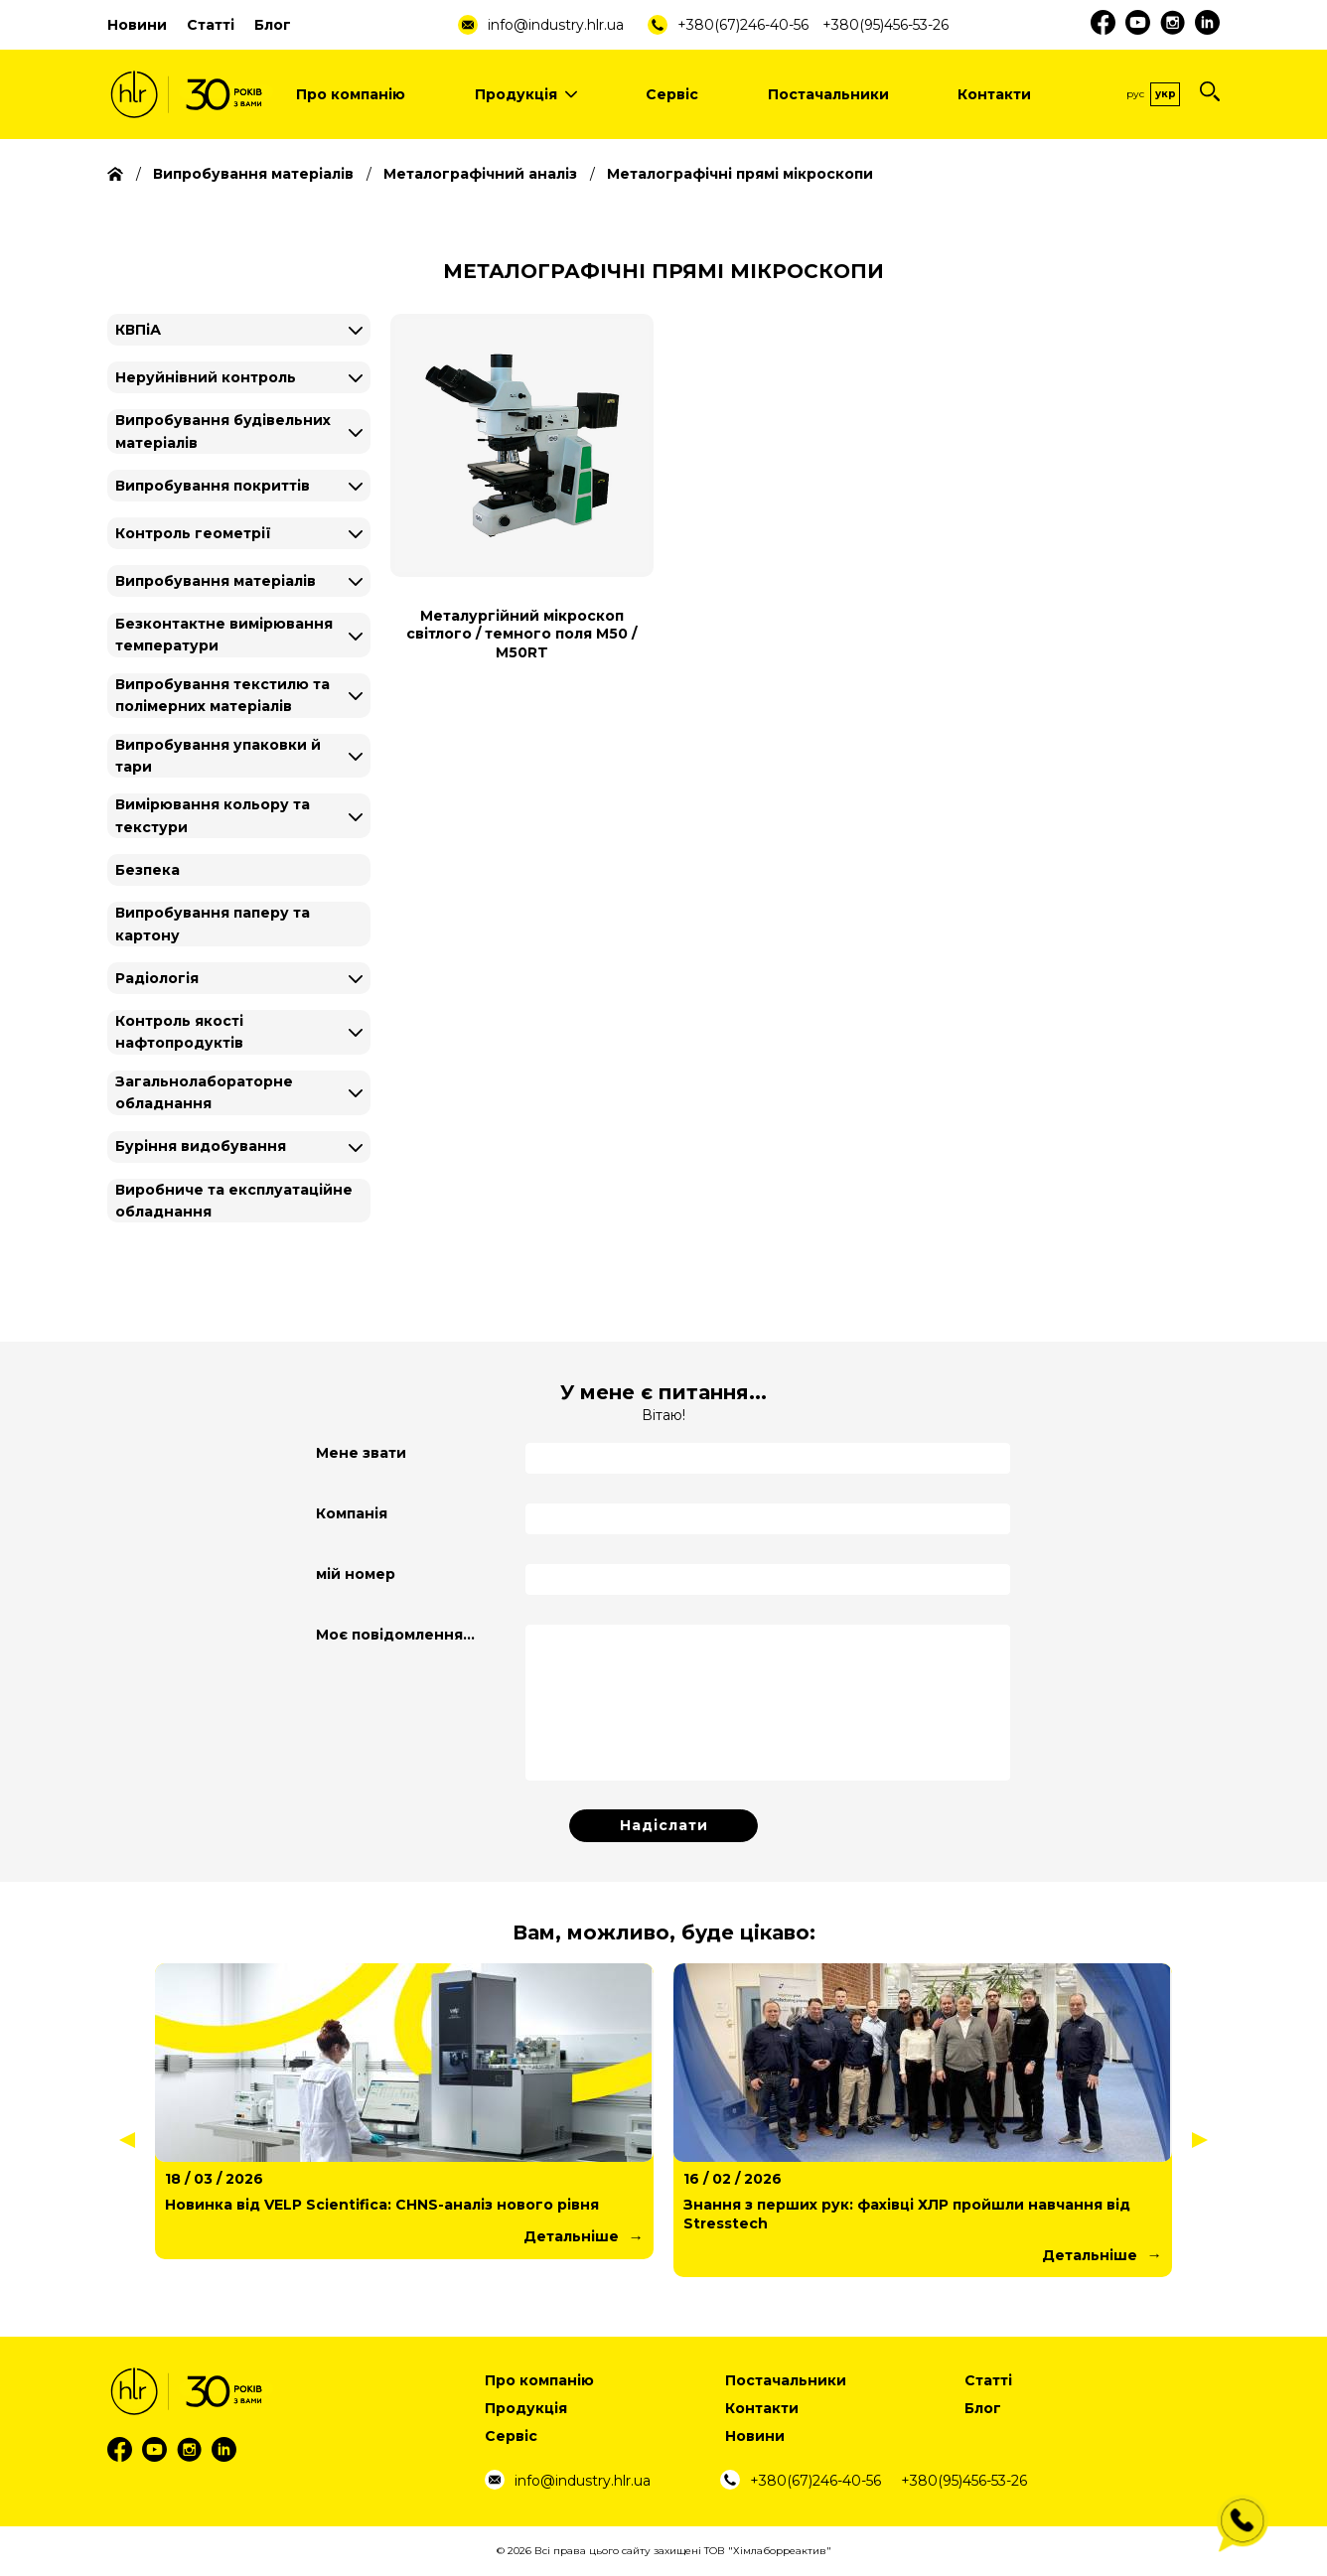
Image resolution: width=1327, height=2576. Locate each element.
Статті (210, 25)
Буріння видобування (200, 1146)
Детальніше (571, 2236)
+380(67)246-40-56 (743, 25)
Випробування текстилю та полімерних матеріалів (222, 695)
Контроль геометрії (193, 533)
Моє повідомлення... (395, 1635)
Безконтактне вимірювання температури (224, 634)
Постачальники (828, 94)
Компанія (351, 1513)
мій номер (355, 1574)
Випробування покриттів (212, 486)
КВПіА (138, 330)
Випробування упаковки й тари (218, 756)
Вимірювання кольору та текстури (212, 815)
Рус (1135, 93)
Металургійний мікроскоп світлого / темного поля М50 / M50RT (521, 633)
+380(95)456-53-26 (885, 25)
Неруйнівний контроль (205, 377)
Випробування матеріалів (215, 581)
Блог (272, 25)
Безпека (147, 870)
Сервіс (672, 94)
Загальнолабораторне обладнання (204, 1092)
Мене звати (361, 1453)
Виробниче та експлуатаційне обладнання (234, 1200)
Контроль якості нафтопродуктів (179, 1032)
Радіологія (157, 978)
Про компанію (350, 94)
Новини (137, 25)
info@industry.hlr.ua (556, 25)
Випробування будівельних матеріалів (223, 431)
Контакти (994, 94)
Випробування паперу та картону (212, 923)
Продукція (526, 94)
